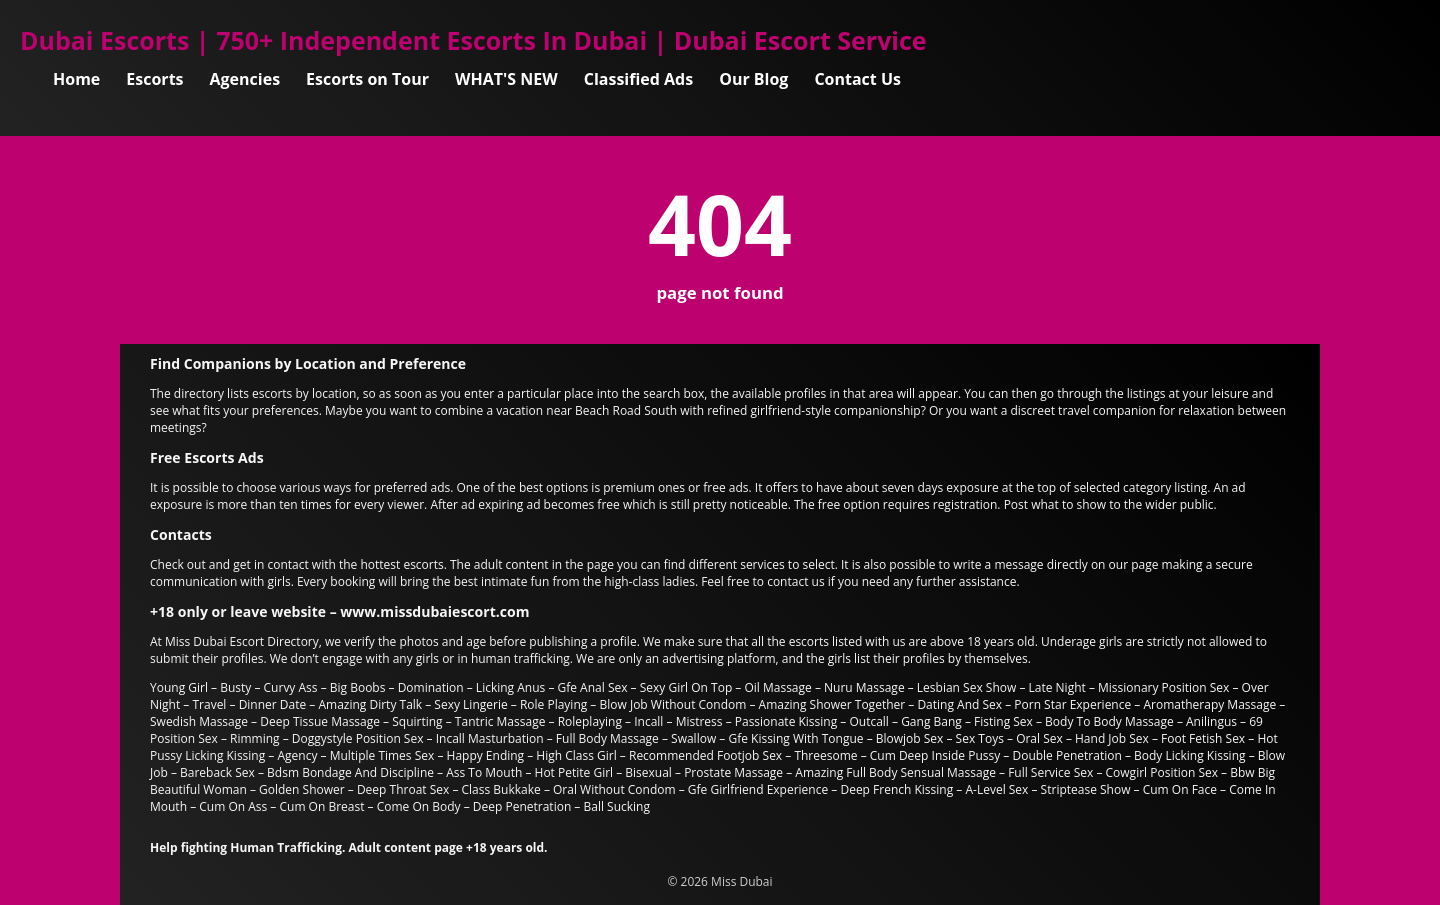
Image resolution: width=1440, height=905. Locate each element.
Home (76, 79)
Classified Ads (638, 79)
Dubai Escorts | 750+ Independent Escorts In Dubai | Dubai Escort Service (473, 40)
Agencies (245, 79)
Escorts (154, 79)
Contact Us (857, 79)
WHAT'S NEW (506, 79)
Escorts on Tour (367, 79)
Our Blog (753, 79)
